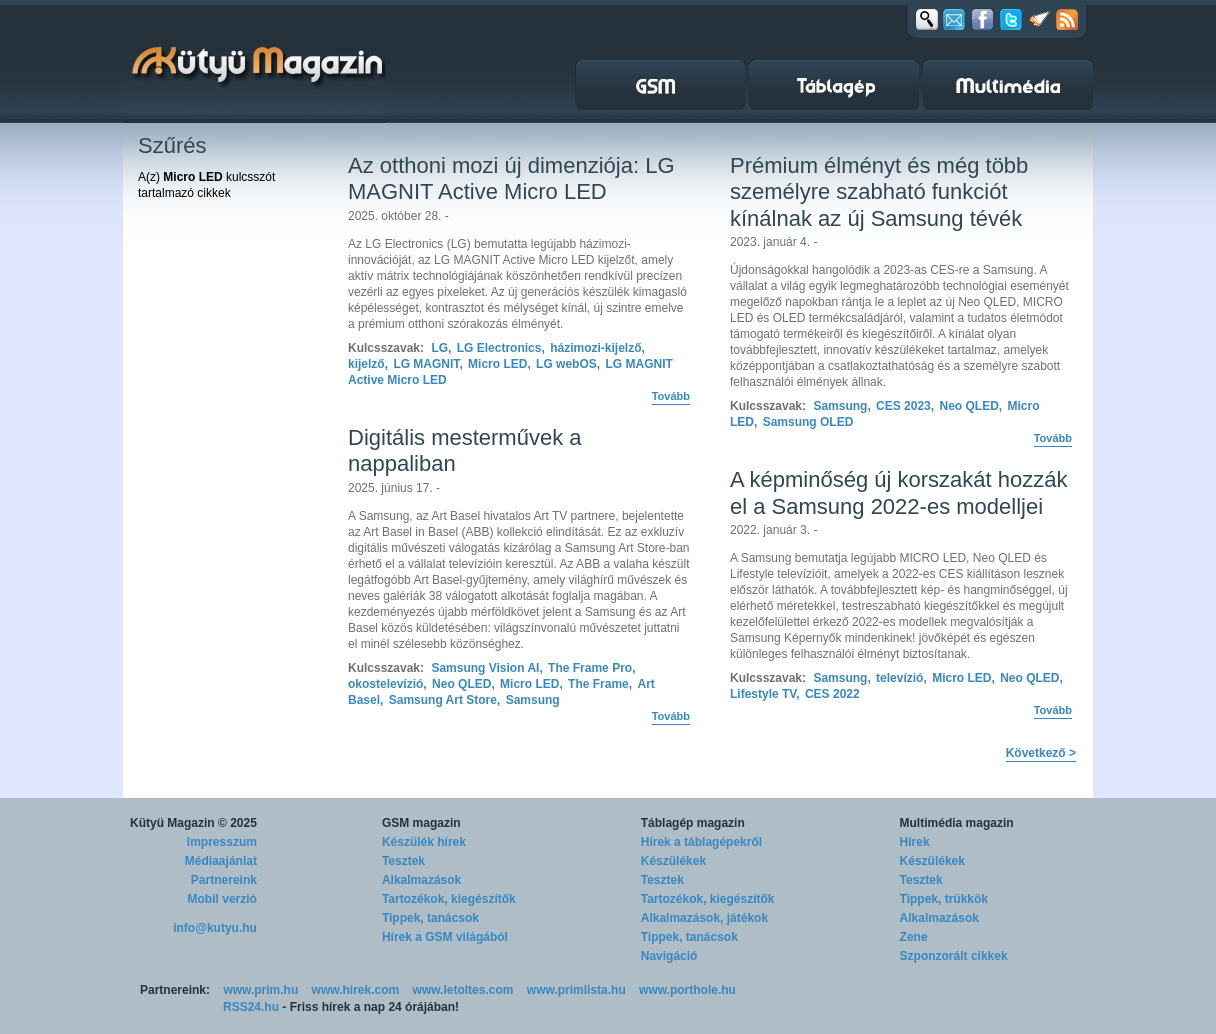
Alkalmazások (421, 880)
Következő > (1041, 753)
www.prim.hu (260, 990)
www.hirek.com (356, 990)
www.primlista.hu (576, 990)
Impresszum (222, 842)
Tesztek (403, 861)
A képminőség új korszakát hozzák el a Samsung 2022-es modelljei (899, 492)
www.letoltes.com (463, 990)
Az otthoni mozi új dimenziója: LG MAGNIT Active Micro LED (511, 178)
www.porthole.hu (687, 990)
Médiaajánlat (221, 861)
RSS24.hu (251, 1007)
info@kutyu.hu (215, 928)
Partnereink (224, 880)
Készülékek (673, 861)
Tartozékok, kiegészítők (449, 899)
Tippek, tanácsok (430, 918)
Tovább (671, 396)
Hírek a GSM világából (445, 937)
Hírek (915, 842)
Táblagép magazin (693, 823)
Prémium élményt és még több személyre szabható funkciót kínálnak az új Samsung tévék (879, 192)
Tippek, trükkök (944, 899)
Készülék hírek (424, 842)
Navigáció (669, 956)
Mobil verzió (222, 899)
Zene (914, 937)
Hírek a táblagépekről (701, 842)
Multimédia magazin (957, 823)
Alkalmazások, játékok (704, 918)
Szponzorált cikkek (954, 956)
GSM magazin (421, 823)
